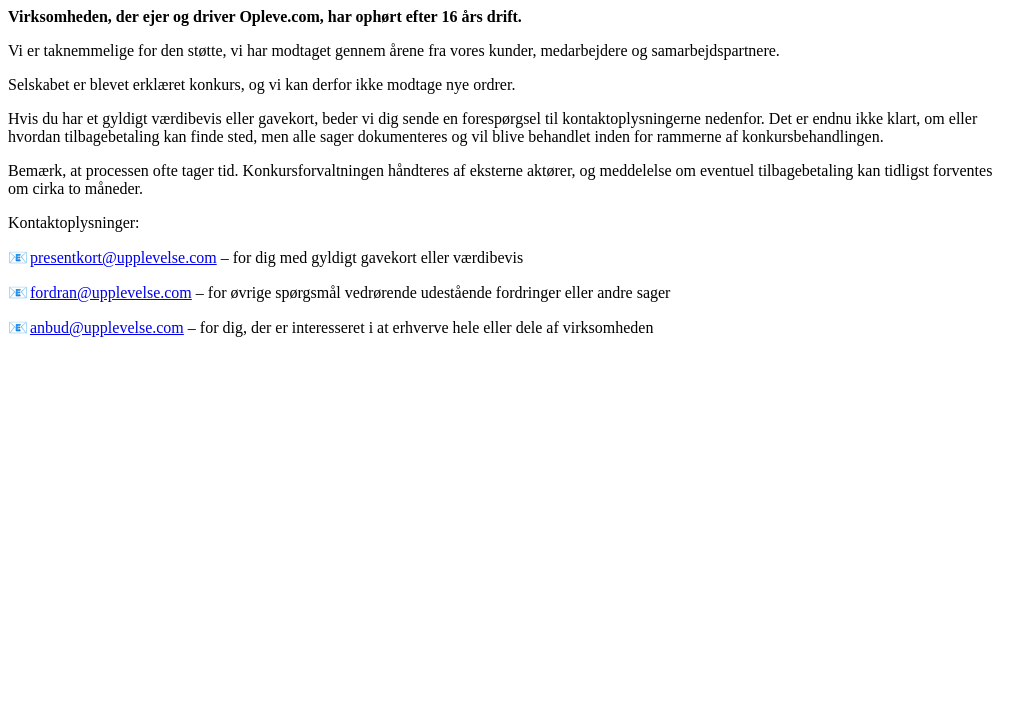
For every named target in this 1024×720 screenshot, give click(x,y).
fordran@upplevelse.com (111, 292)
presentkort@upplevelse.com (123, 257)
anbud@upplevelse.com (107, 327)
